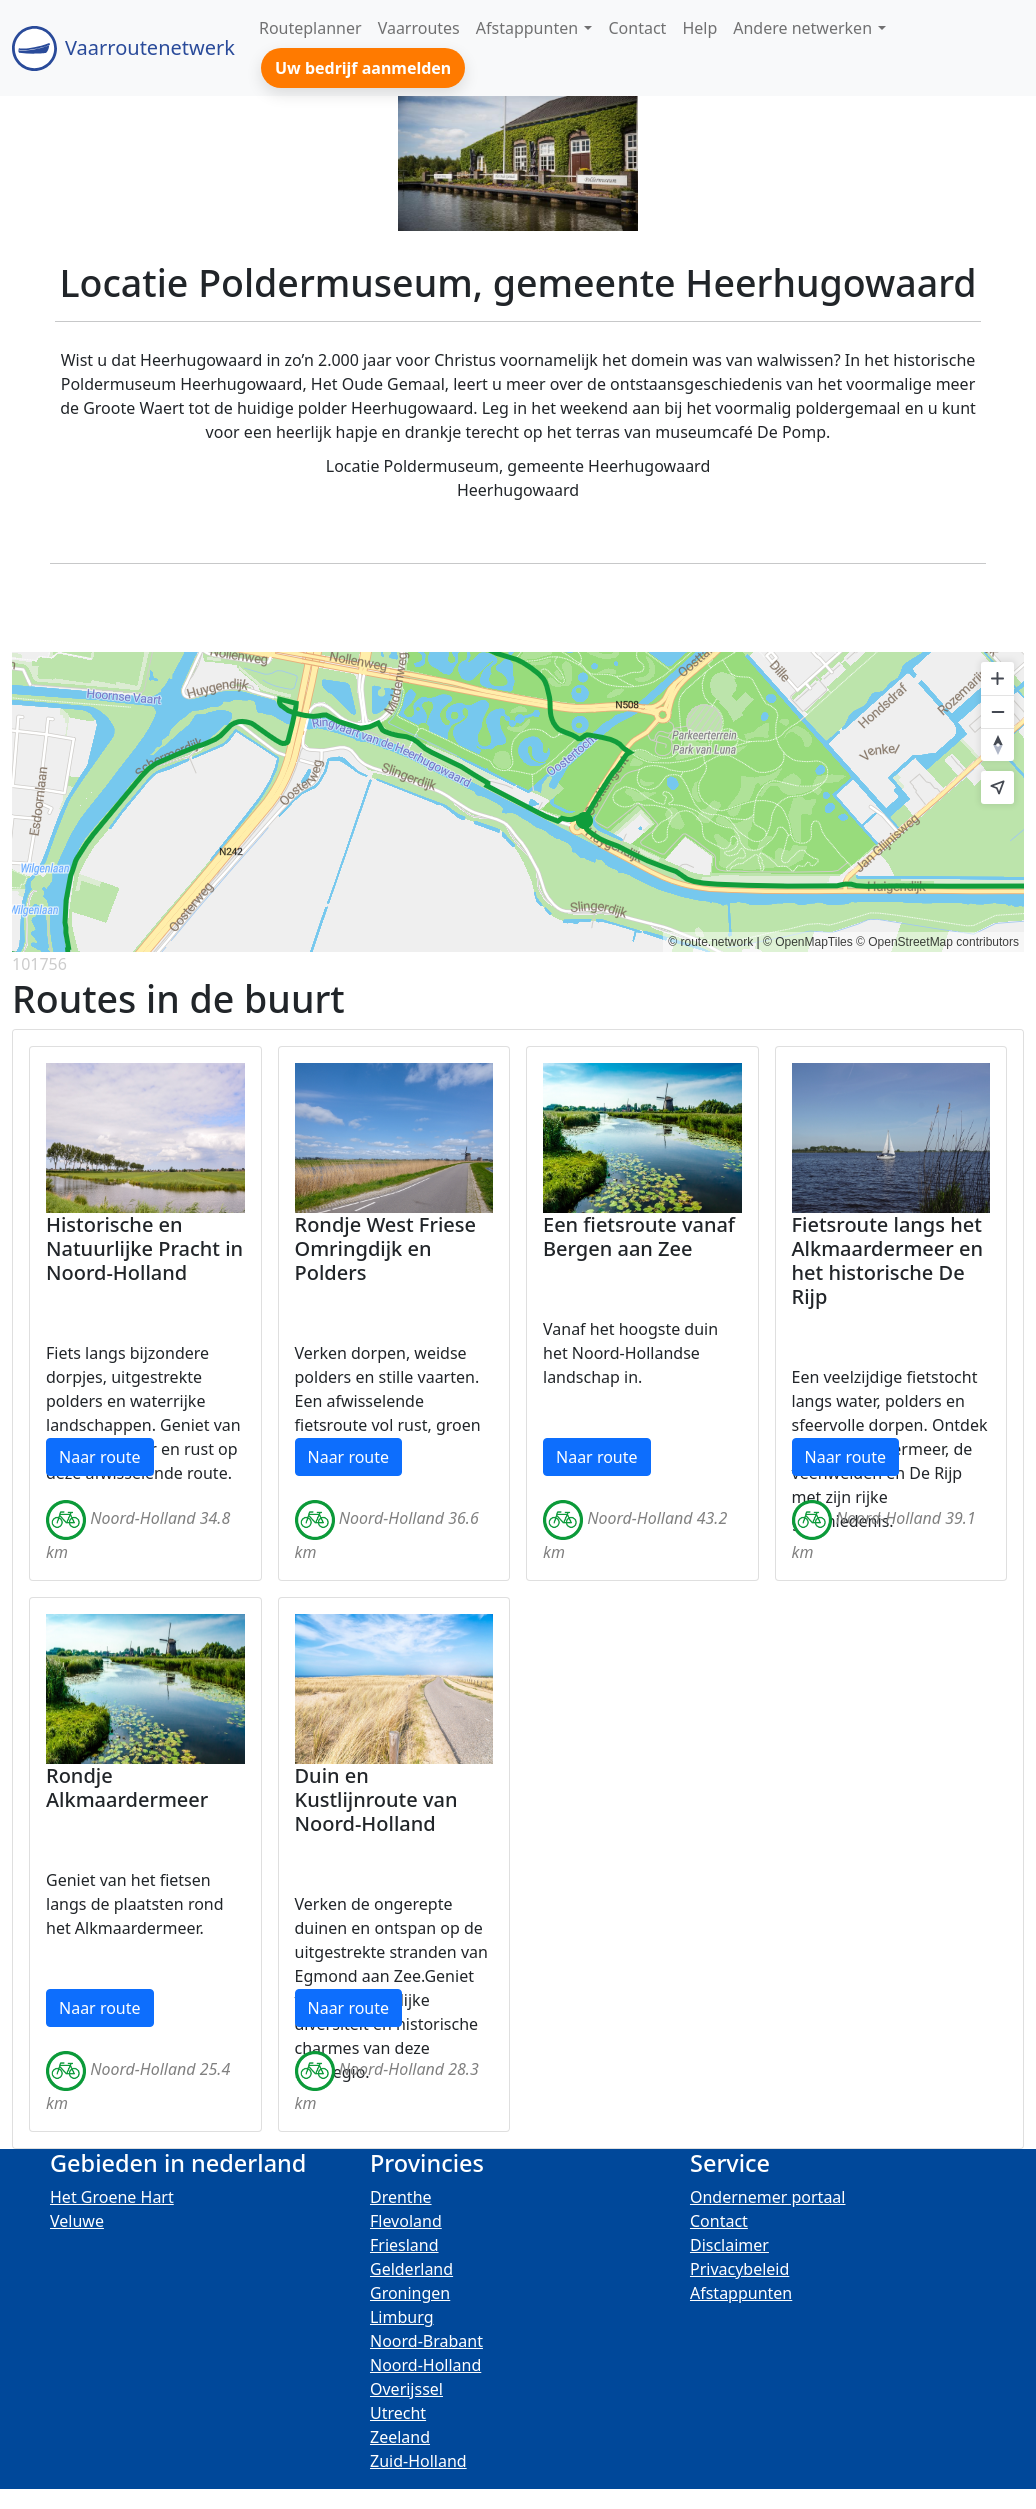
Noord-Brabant (426, 2341)
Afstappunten (741, 2293)
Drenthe (401, 2197)
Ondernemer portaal (768, 2197)
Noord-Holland (425, 2365)
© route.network (710, 942)
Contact (719, 2221)
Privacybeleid (739, 2269)
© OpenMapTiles (808, 942)
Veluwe (77, 2221)
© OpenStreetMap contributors (937, 942)
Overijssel (406, 2389)
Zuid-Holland (418, 2461)
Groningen (410, 2293)
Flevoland (406, 2221)
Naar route (100, 1457)
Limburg (402, 2317)
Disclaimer (729, 2245)
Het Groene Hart (112, 2197)
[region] (518, 802)
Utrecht (398, 2413)
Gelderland (411, 2269)
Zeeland (400, 2437)
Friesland (404, 2245)
